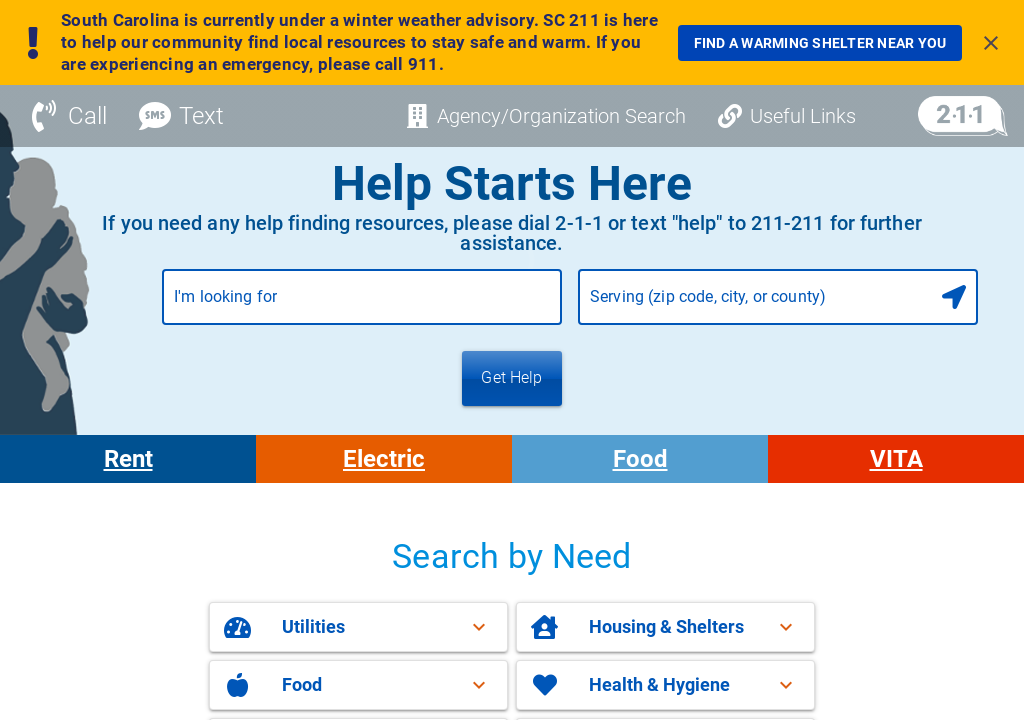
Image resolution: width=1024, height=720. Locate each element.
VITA (896, 459)
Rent (128, 459)
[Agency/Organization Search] (545, 116)
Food (640, 459)
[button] (358, 627)
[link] (820, 43)
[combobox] (362, 305)
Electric (384, 459)
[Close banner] (991, 43)
